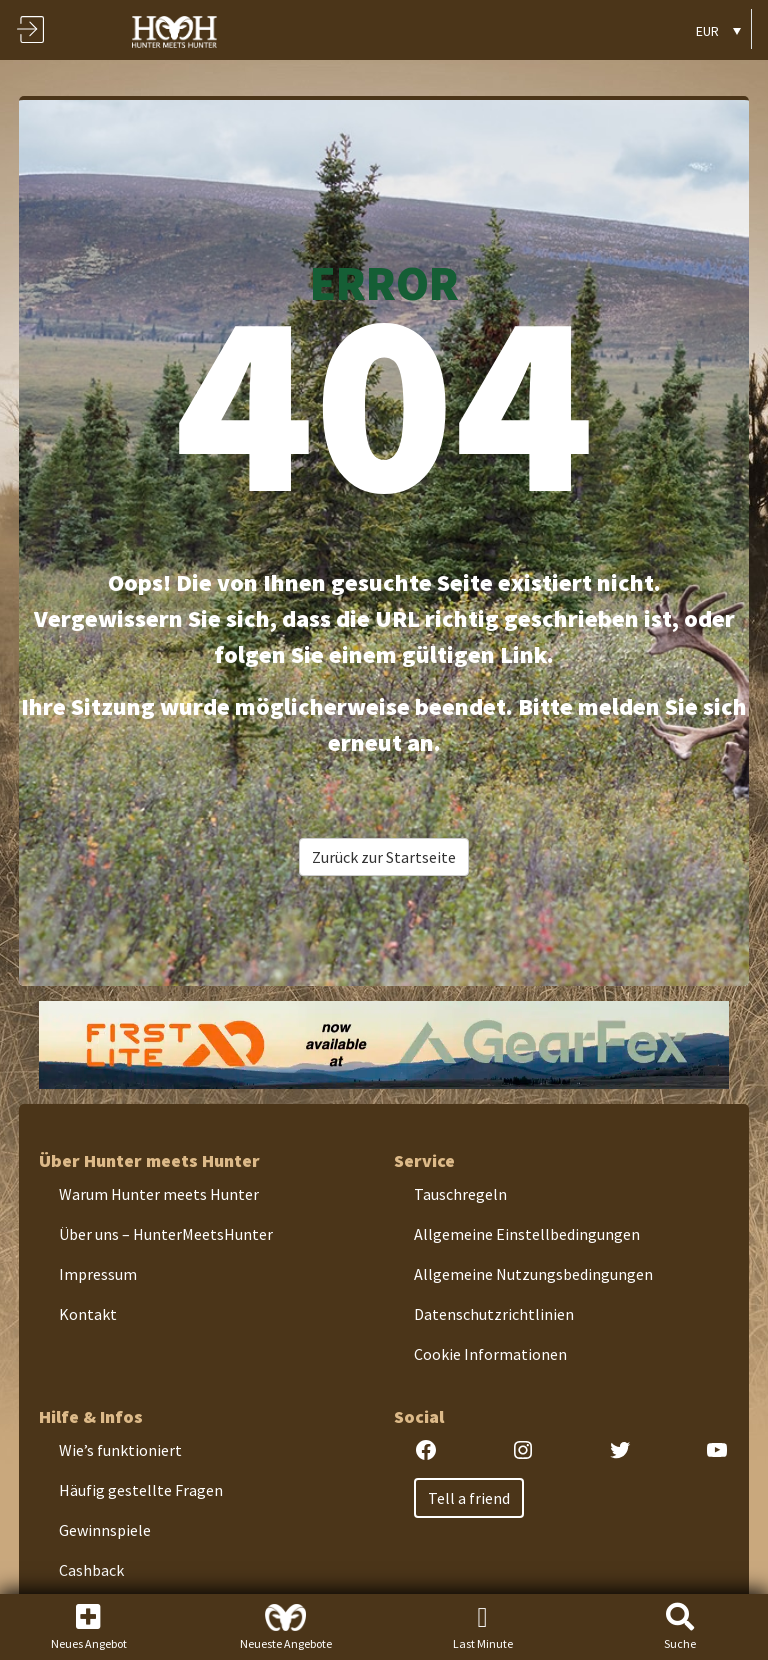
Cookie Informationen (490, 1354)
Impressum (98, 1274)
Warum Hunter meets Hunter (159, 1194)
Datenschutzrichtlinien (494, 1314)
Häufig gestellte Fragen (141, 1490)
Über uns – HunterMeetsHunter (166, 1234)
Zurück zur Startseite (384, 857)
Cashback (91, 1570)
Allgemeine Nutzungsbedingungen (533, 1274)
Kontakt (88, 1314)
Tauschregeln (460, 1194)
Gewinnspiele (105, 1530)
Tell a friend (469, 1498)
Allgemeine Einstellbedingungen (527, 1234)
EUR (707, 31)
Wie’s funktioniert (120, 1450)
